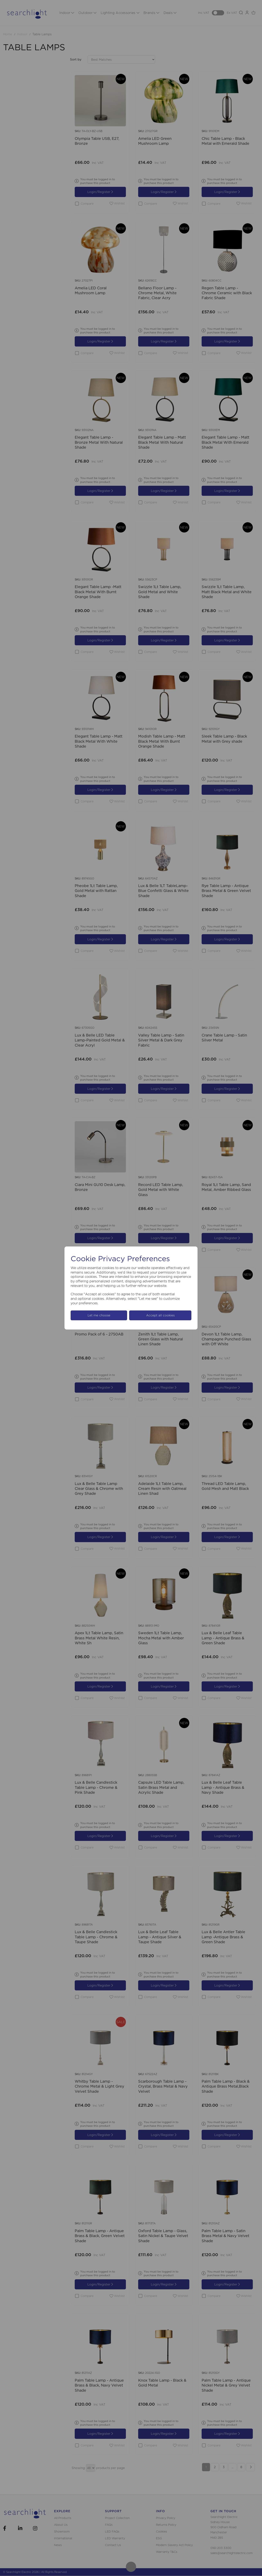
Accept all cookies (160, 1315)
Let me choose (99, 1315)
